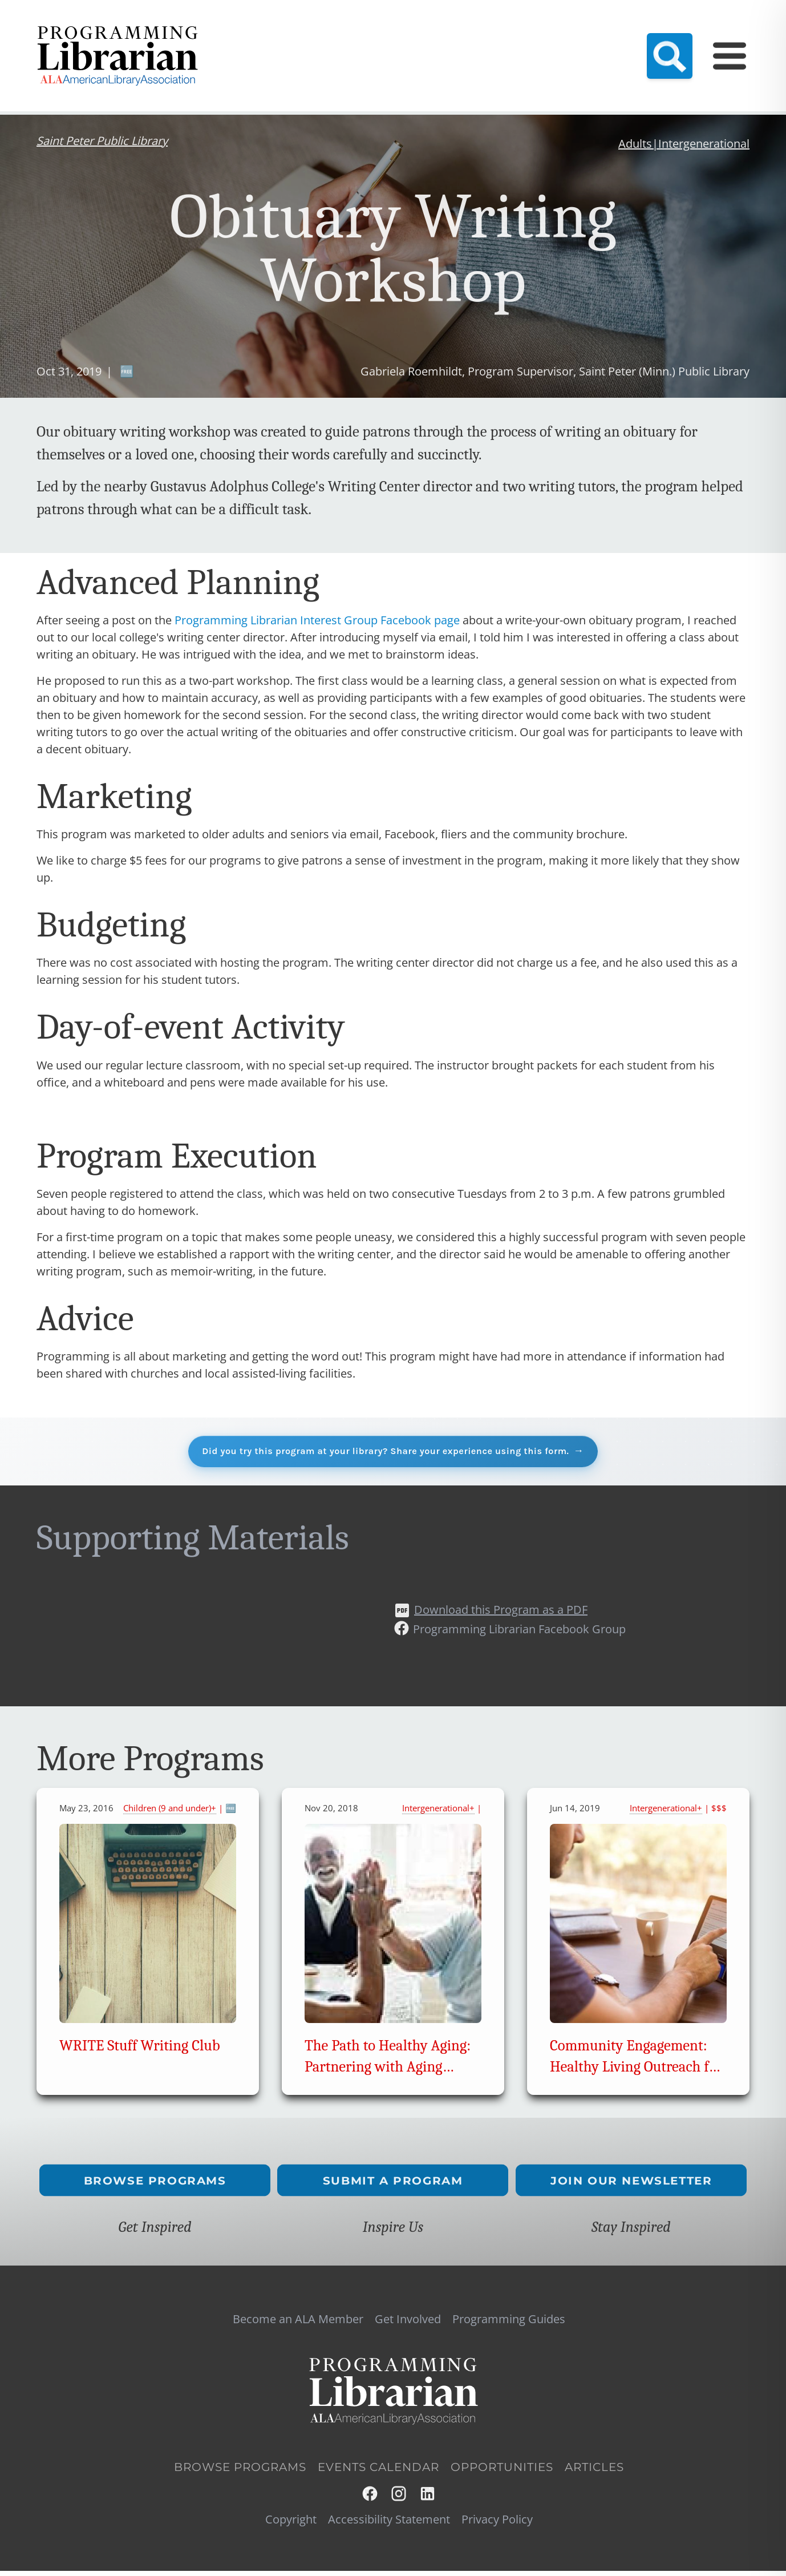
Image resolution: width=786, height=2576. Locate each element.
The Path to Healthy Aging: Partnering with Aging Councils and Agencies (388, 2071)
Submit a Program (393, 2185)
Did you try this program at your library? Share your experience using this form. (384, 1453)
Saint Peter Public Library (102, 140)
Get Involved (408, 2323)
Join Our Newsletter (631, 2185)
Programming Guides (652, 31)
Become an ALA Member (356, 31)
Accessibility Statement (389, 2524)
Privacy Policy (497, 2524)
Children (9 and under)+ (169, 1813)
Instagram (399, 2499)
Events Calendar (560, 31)
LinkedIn (428, 2499)
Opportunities (502, 2471)
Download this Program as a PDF (501, 1614)
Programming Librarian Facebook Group (519, 1634)
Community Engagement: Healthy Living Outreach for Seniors (636, 2071)
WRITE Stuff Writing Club (139, 2051)
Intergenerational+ (438, 1813)
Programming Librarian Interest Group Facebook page (317, 620)
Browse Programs (155, 2185)
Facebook (370, 2499)
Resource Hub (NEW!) (468, 31)
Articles (594, 2471)
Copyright (291, 2524)
